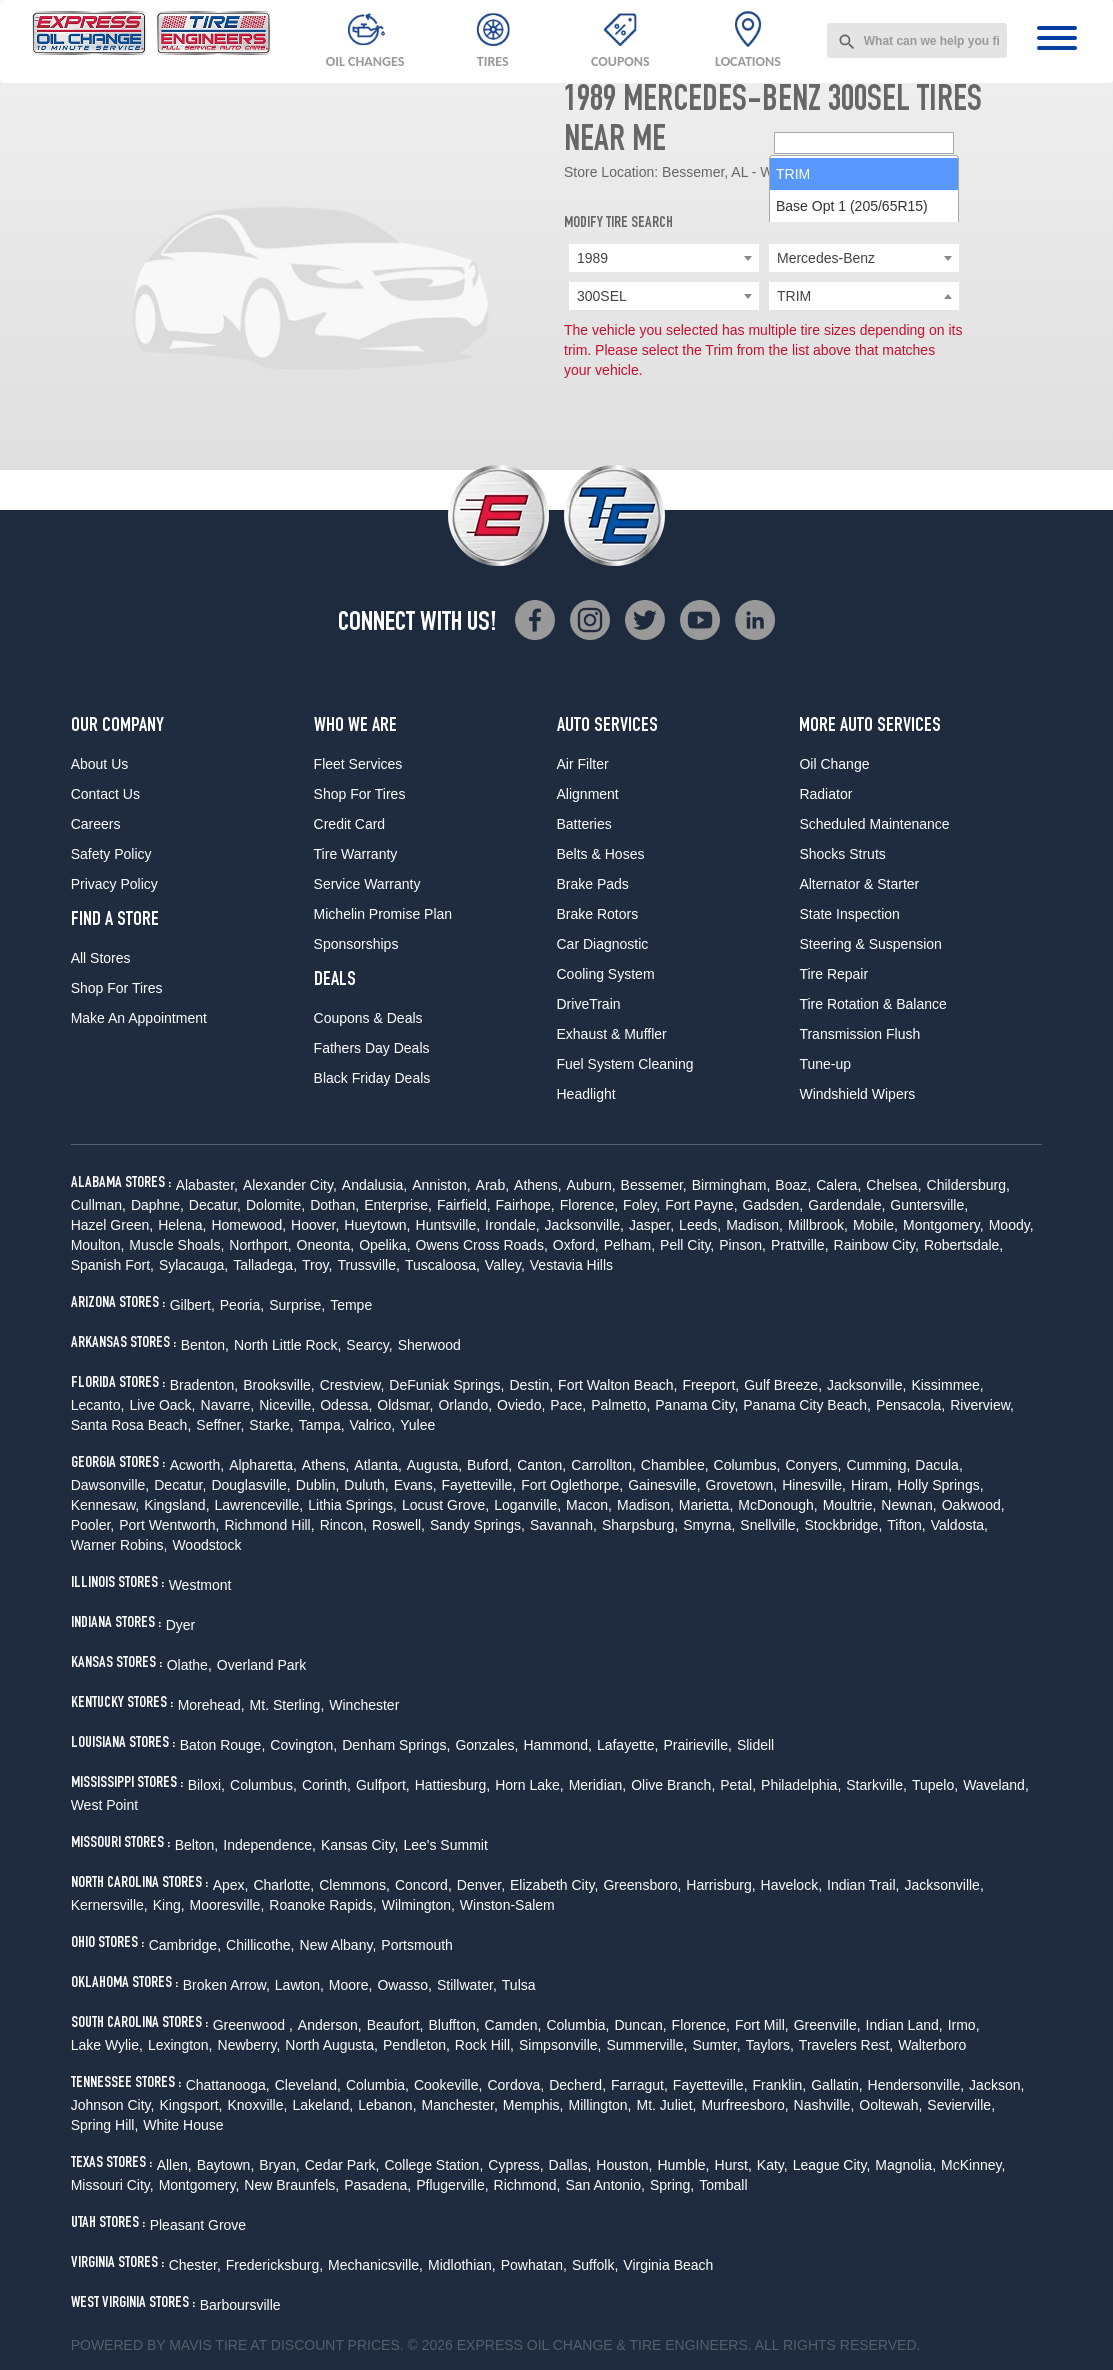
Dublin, (318, 1485)
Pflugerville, (452, 2185)
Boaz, (793, 1185)
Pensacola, (910, 1405)
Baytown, (226, 2165)
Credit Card (350, 824)
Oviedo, (521, 1405)
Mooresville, (227, 1905)
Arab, (492, 1185)
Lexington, (180, 2045)
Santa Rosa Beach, (131, 1425)
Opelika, (384, 1245)
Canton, (541, 1465)
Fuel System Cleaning (625, 1064)
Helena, (182, 1225)
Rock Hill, (484, 2045)
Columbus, (747, 1465)
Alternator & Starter (859, 884)
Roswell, (398, 1525)
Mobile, (875, 1225)
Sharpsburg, (640, 1525)
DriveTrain (589, 1004)
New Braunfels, (291, 2185)
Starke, (271, 1425)
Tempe (351, 1305)
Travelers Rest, (846, 2045)
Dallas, (570, 2165)
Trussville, (368, 1265)
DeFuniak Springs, (446, 1385)
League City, (832, 2165)
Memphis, (533, 2105)
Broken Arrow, (226, 1985)
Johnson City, (113, 2105)
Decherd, (577, 2085)
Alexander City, (290, 1185)
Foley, (641, 1205)
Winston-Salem (507, 1905)
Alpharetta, (263, 1465)
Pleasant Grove (198, 2225)
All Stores (101, 958)
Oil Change (834, 764)
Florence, (589, 1205)
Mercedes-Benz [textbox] (826, 258)
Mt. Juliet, (667, 2105)
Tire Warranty (356, 854)
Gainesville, (664, 1485)
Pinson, (742, 1245)
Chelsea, (893, 1185)
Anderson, (330, 2025)
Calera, (838, 1185)
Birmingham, (731, 1185)
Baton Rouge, (223, 1745)
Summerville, (646, 2045)
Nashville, (824, 2105)
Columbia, (577, 2025)
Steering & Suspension (870, 944)
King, (169, 1905)
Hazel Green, (112, 1225)
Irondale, (512, 1225)
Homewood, (248, 1225)
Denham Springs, (396, 1745)
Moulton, (98, 1245)
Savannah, (563, 1525)
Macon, (589, 1505)
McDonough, (777, 1505)
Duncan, (640, 2025)
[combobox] (917, 40)
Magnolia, (905, 2165)
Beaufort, (395, 2025)
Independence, (269, 1845)
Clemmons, (354, 1885)
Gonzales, (486, 1745)
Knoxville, (257, 2105)
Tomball (723, 2185)
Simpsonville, (560, 2045)
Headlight (586, 1094)
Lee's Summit (445, 1845)
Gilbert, (192, 1305)
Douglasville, (250, 1485)
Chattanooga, (228, 2085)
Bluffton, (453, 2025)
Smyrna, (709, 1525)
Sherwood (429, 1345)
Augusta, (434, 1465)
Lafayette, (628, 1745)
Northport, (260, 1245)
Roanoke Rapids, (322, 1905)
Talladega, (265, 1265)
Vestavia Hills (571, 1265)
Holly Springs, (940, 1485)
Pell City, (687, 1245)
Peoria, (242, 1305)
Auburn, (591, 1185)
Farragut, (639, 2085)
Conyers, (813, 1465)
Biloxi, (206, 1785)
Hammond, (557, 1745)
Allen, (174, 2165)
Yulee (417, 1425)
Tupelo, (935, 1785)
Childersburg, (968, 1185)
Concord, (423, 1885)
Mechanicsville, (375, 2265)
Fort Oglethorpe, (572, 1485)
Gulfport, (383, 1785)
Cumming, (879, 1465)
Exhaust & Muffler (612, 1034)
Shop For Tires (117, 988)
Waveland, (996, 1785)
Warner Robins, (119, 1545)
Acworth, (197, 1465)
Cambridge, (185, 1945)
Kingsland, (176, 1505)
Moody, (1011, 1225)
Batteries (584, 824)
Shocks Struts (842, 854)
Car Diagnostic (603, 944)
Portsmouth (417, 1945)
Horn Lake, (529, 1785)
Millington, (599, 2105)
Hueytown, (377, 1225)
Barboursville (240, 2305)
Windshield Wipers (857, 1094)
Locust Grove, (445, 1505)
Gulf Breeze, (783, 1385)
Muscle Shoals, (176, 1245)
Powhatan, (534, 2265)
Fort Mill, (762, 2025)
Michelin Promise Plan (383, 914)
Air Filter (583, 764)
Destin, (532, 1385)
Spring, (672, 2185)
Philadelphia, (801, 1785)
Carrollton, (603, 1465)
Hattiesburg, (452, 1785)
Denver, (481, 1885)
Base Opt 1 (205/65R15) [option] (852, 360)
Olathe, (189, 1665)
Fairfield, (464, 1205)
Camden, (513, 2025)
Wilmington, (418, 1905)
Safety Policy (111, 854)
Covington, (303, 1745)
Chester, (195, 2265)
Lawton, (299, 1985)
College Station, (433, 2165)
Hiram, (871, 1485)
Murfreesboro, (744, 2105)
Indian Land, (904, 2025)
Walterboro (932, 2045)
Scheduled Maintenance (874, 824)
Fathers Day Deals (372, 1048)
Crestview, (352, 1385)
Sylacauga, (193, 1265)
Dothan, (334, 1205)
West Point (104, 1805)
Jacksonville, (584, 1225)
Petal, (738, 1785)
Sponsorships (356, 944)
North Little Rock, (287, 1345)
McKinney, (973, 2165)
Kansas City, (360, 1845)
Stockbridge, (843, 1525)
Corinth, (326, 1785)
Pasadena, (377, 2185)
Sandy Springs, (477, 1525)
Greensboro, (642, 1885)
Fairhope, (525, 1205)
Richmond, (527, 2185)
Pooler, (93, 1525)
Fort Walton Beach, (617, 1385)
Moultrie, (850, 1505)
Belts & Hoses (601, 854)
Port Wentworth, (169, 1525)
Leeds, (700, 1225)
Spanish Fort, (112, 1265)
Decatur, (215, 1205)
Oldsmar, (405, 1405)
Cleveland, (308, 2085)
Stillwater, (467, 1985)
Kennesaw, (105, 1505)
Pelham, (629, 1245)
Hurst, (733, 2165)
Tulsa (519, 1985)
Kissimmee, (947, 1385)
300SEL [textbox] (602, 296)
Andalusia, (374, 1185)
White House (183, 2125)
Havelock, (791, 1885)
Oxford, (576, 1245)
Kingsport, (190, 2105)
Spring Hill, (105, 2125)
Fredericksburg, (274, 2265)
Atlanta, (377, 1465)
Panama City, (696, 1405)
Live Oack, (162, 1405)
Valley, (505, 1265)
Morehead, (211, 1705)
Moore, (351, 1985)
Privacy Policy (114, 884)
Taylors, (770, 2045)
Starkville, (876, 1785)
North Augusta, (331, 2045)
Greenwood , (253, 2025)
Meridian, (598, 1785)
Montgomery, (943, 1225)
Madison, (754, 1225)
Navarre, (228, 1405)
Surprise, (297, 1305)
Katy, (772, 2165)
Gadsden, (773, 1205)
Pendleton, (416, 2045)
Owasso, (404, 1985)
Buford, (489, 1465)
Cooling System (606, 974)
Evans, (415, 1485)
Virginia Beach (668, 2265)
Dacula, (938, 1465)
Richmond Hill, (269, 1525)
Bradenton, (204, 1385)
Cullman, (98, 1205)
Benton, (205, 1345)
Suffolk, (595, 2265)
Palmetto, (620, 1405)
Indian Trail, (863, 1885)
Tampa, (322, 1425)
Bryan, (279, 2165)
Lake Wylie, (107, 2045)
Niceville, (287, 1405)
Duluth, (366, 1485)
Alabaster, (207, 1185)
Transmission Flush (859, 1034)
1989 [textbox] (592, 258)
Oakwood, (973, 1505)
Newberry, (249, 2045)
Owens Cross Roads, (482, 1245)
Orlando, (465, 1405)
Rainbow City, (876, 1245)
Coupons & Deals (368, 1018)
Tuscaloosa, (442, 1265)
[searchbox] (864, 297)
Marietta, (706, 1505)
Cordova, (515, 2085)
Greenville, (827, 2025)
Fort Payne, (701, 1205)
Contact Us (105, 794)
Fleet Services (358, 764)
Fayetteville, (479, 1485)
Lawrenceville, (259, 1505)
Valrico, (373, 1425)
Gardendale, (846, 1205)
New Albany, (338, 1945)
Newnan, (908, 1505)
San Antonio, (604, 2185)
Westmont (200, 1585)
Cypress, (515, 2165)
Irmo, (964, 2025)
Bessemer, (654, 1185)
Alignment (588, 794)
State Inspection (849, 914)
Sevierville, (961, 2105)
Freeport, (710, 1385)
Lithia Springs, (352, 1505)
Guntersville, (929, 1205)
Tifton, (906, 1525)
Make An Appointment (139, 1018)
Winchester (364, 1705)
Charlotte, (283, 1885)
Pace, (568, 1405)
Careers (96, 824)
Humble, (683, 2165)
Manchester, (460, 2105)
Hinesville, (814, 1485)
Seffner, (220, 1425)
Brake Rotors (598, 914)
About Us (100, 764)
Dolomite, (275, 1205)
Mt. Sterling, (287, 1705)
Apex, (231, 1885)
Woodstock (206, 1545)
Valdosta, (959, 1525)
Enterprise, (398, 1205)
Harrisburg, (720, 1885)
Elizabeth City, (554, 1885)
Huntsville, (448, 1225)
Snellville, (769, 1525)
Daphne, (157, 1205)
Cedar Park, (342, 2165)
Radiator (825, 794)
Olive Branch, (673, 1785)
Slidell (755, 1745)
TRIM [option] (793, 328)
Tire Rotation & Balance (872, 1004)
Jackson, (996, 2085)
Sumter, (716, 2045)
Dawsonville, (110, 1485)
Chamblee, (675, 1465)
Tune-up (825, 1064)
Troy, (317, 1265)
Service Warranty (367, 884)
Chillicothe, (260, 1945)
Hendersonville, (916, 2085)
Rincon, (343, 1525)
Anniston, (441, 1185)
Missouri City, (112, 2185)
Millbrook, (818, 1225)
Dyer (181, 1625)
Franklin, (780, 2085)
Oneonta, (326, 1245)
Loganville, (527, 1505)
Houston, (624, 2165)
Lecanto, (98, 1405)
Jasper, (651, 1225)
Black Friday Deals (372, 1078)
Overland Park (261, 1665)
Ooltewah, (890, 2105)
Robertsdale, (963, 1245)
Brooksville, (279, 1385)
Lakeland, (322, 2105)
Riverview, (982, 1405)
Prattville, (800, 1245)
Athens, (537, 1185)
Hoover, (315, 1225)
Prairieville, (697, 1745)
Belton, (197, 1845)
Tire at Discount (279, 2345)
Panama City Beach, (807, 1405)
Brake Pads (593, 884)
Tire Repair (833, 974)
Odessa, (346, 1405)
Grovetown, (742, 1485)
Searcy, (369, 1345)
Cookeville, (448, 2085)
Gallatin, (836, 2085)
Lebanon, (387, 2105)
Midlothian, (462, 2265)
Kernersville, (109, 1905)
